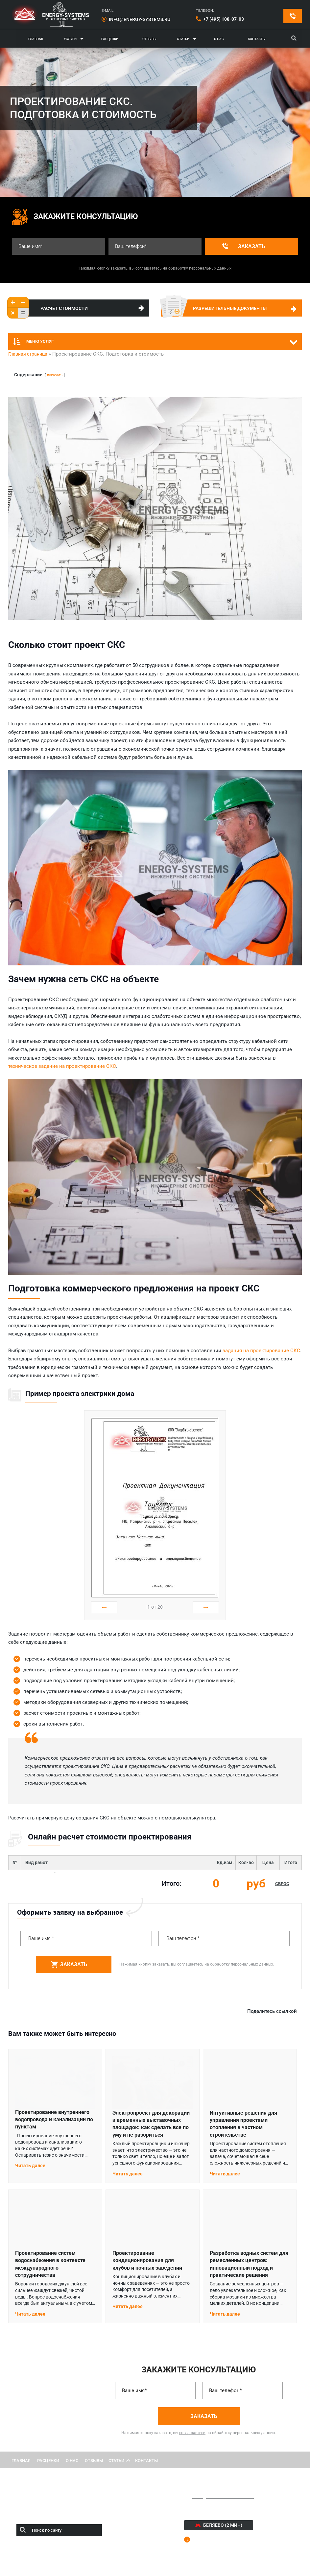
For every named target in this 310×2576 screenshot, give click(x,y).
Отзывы (149, 39)
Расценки (109, 39)
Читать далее (30, 2165)
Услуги (70, 39)
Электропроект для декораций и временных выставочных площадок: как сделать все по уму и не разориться (151, 2124)
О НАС (72, 2460)
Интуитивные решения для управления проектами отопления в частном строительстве (243, 2124)
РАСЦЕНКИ (48, 2460)
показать (54, 375)
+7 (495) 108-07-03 (223, 19)
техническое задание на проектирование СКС (62, 1066)
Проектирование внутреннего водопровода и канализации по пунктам (54, 2119)
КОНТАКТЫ (146, 2460)
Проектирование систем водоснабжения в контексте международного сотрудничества (50, 2264)
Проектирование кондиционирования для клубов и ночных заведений (147, 2260)
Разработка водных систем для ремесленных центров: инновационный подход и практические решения (249, 2264)
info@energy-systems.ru (139, 19)
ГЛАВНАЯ (35, 39)
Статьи (183, 39)
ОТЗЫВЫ (94, 2460)
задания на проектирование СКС (261, 1351)
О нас (219, 39)
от (155, 1607)
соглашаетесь (148, 268)
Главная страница (27, 354)
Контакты (257, 39)
